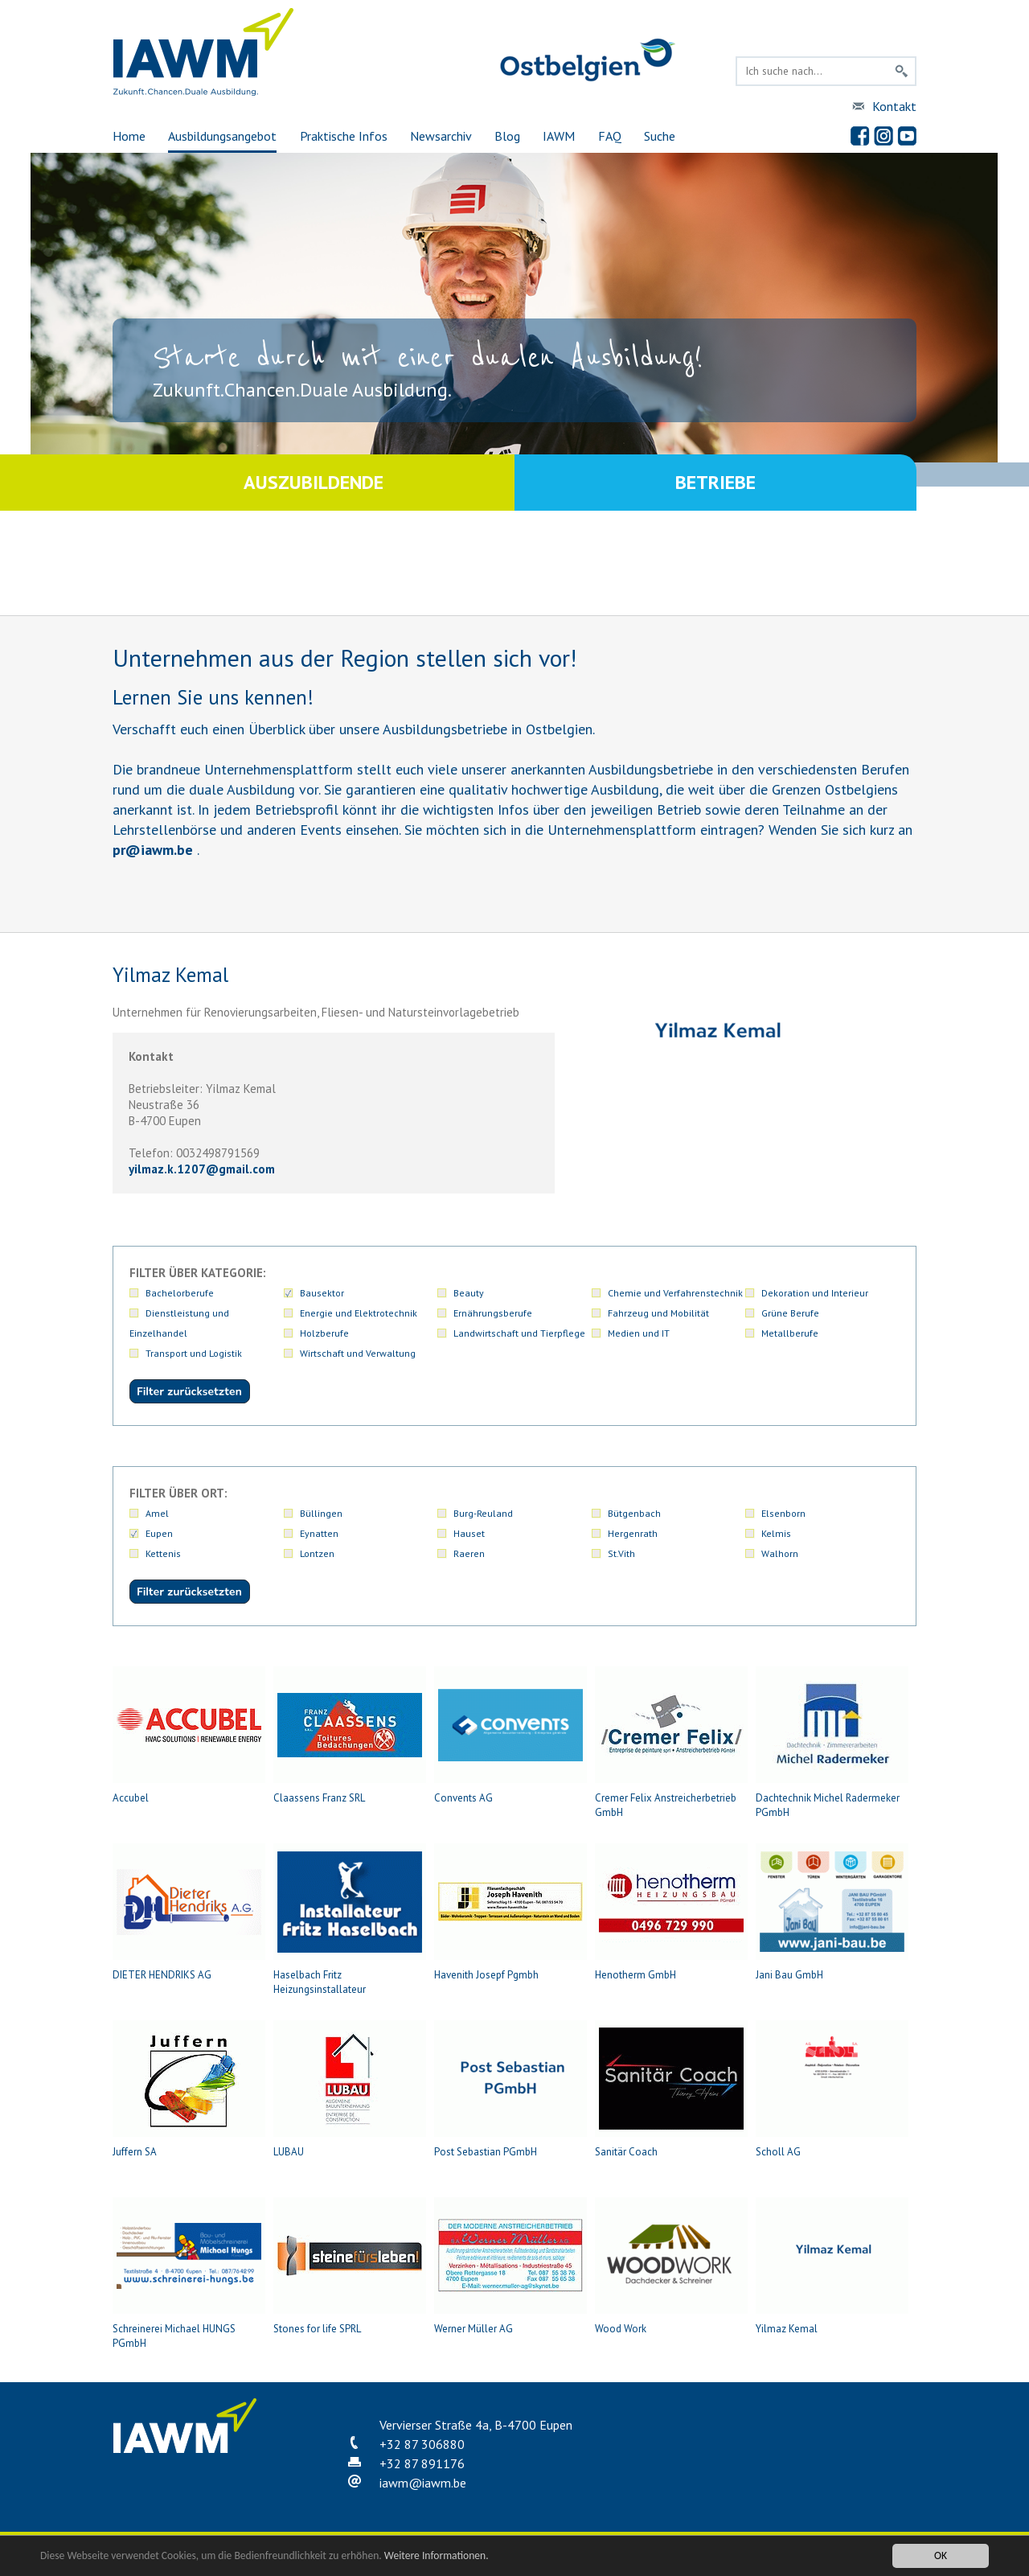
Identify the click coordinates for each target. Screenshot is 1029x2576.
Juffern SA (189, 2089)
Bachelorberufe (180, 1293)
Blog (507, 136)
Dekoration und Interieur (814, 1293)
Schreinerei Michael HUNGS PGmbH (189, 2273)
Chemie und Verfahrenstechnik (675, 1293)
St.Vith (621, 1553)
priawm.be (153, 849)
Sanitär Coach (671, 2089)
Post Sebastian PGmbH (510, 2089)
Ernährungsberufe (492, 1313)
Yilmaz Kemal (832, 2266)
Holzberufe (324, 1333)
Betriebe (715, 482)
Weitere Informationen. (436, 2556)
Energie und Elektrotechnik (358, 1313)
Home (129, 136)
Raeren (469, 1553)
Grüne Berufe (790, 1313)
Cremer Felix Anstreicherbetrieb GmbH (671, 1742)
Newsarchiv (441, 136)
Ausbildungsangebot (222, 136)
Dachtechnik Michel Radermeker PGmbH (832, 1742)
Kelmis (776, 1533)
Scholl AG (832, 2089)
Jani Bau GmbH (832, 1912)
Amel (157, 1513)
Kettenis (163, 1553)
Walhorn (779, 1553)
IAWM (559, 136)
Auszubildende (313, 482)
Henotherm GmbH (671, 1912)
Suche (659, 136)
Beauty (468, 1293)
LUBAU (349, 2089)
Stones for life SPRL (349, 2266)
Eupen (159, 1533)
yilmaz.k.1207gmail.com (202, 1169)
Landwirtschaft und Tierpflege (519, 1333)
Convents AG (510, 1735)
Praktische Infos (343, 136)
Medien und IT (639, 1333)
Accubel (189, 1735)
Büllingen (321, 1513)
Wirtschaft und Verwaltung (358, 1353)
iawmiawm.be (422, 2483)
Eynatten (319, 1533)
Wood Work (671, 2266)
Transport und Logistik (194, 1353)
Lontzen (317, 1553)
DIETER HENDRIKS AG (189, 1912)
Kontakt (894, 106)
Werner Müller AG (510, 2266)
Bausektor (322, 1293)
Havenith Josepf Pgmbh (510, 1912)
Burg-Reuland (483, 1513)
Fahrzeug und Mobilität (658, 1313)
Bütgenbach (634, 1513)
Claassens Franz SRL (349, 1735)
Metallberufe (789, 1333)
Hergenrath (633, 1533)
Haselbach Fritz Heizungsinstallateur (349, 1919)
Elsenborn (783, 1513)
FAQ (609, 136)
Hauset (469, 1533)
